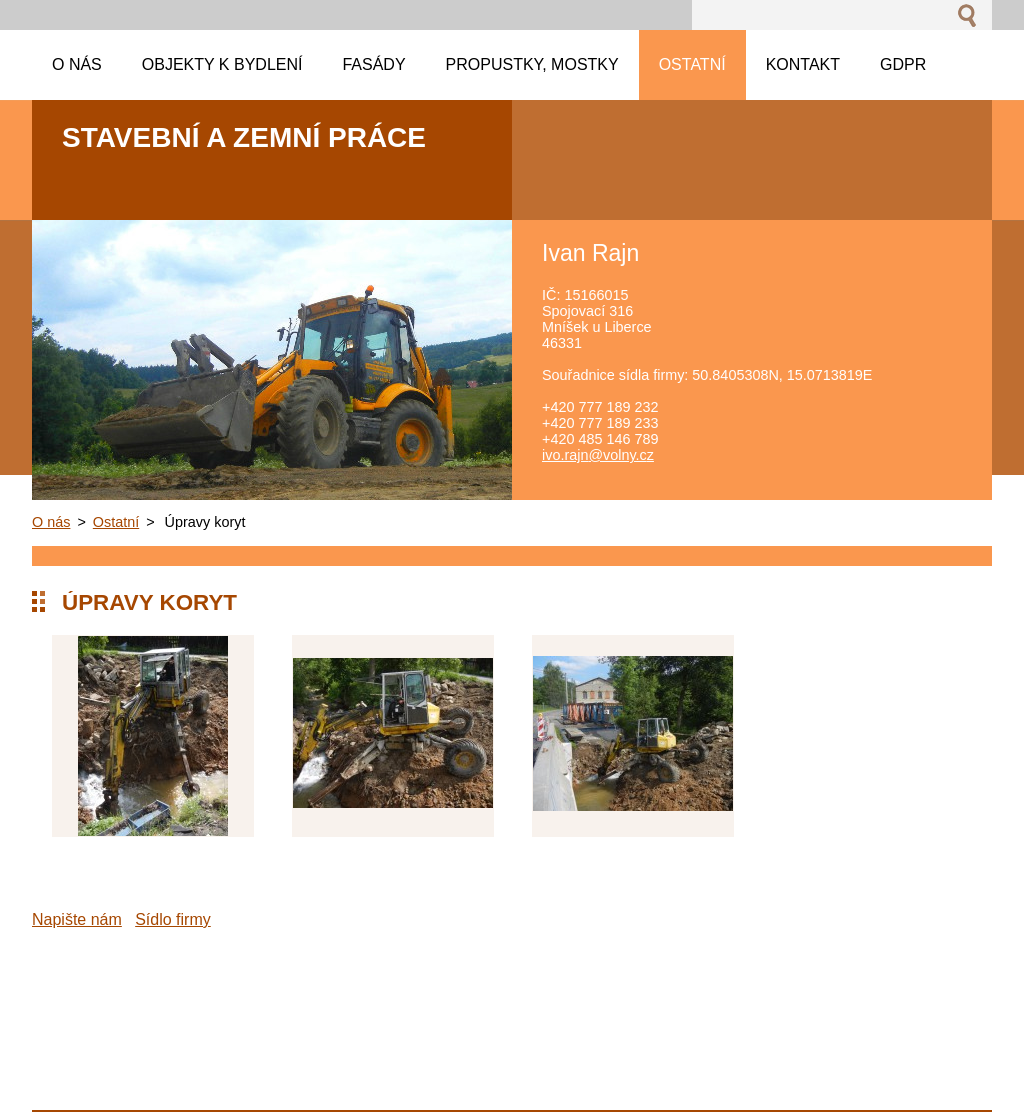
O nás (51, 522)
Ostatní (116, 522)
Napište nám (77, 919)
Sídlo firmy (173, 919)
